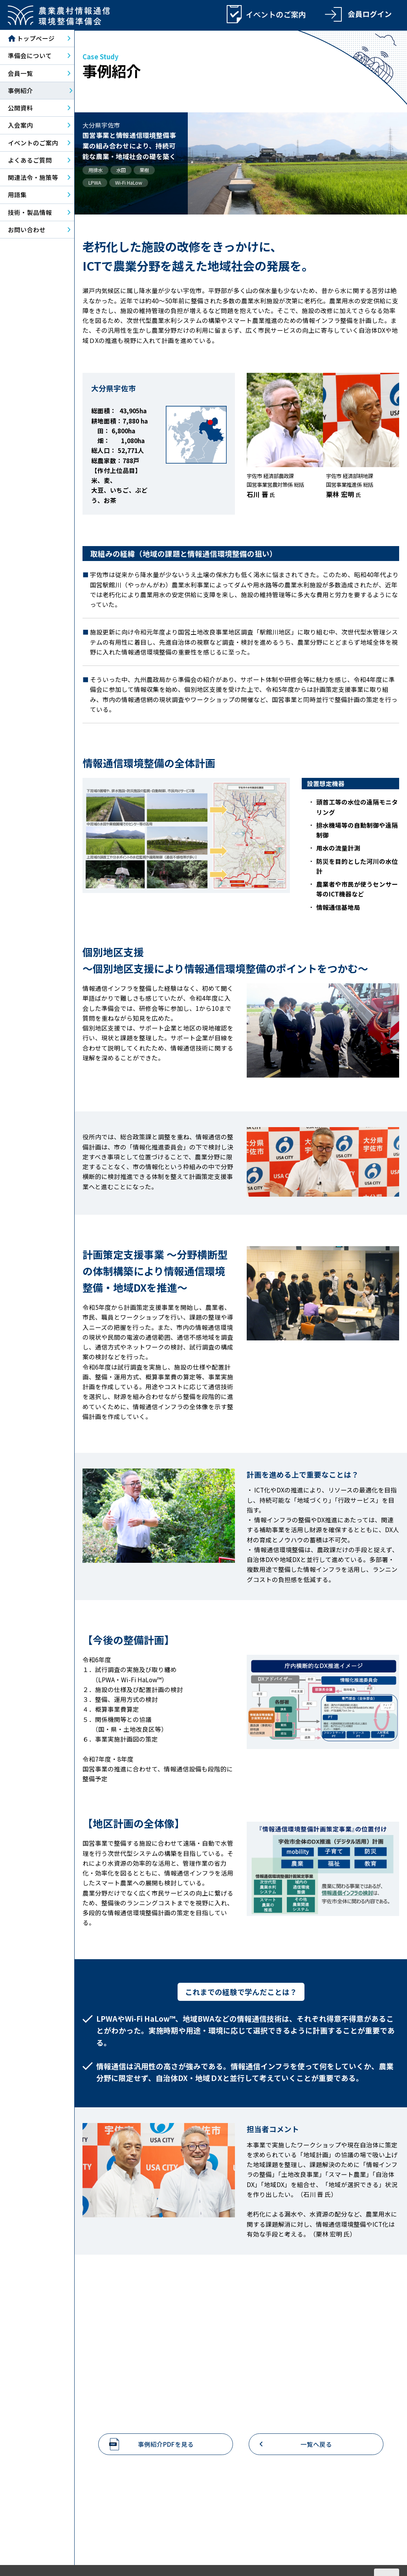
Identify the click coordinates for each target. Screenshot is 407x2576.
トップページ (31, 39)
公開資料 (20, 108)
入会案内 (20, 126)
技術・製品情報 (30, 213)
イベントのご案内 (33, 143)
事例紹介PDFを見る (166, 2444)
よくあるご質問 (30, 160)
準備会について (30, 56)
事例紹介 (20, 91)
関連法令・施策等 (33, 178)
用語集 (17, 195)
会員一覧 (20, 74)
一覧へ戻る (316, 2444)
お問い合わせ (27, 230)
